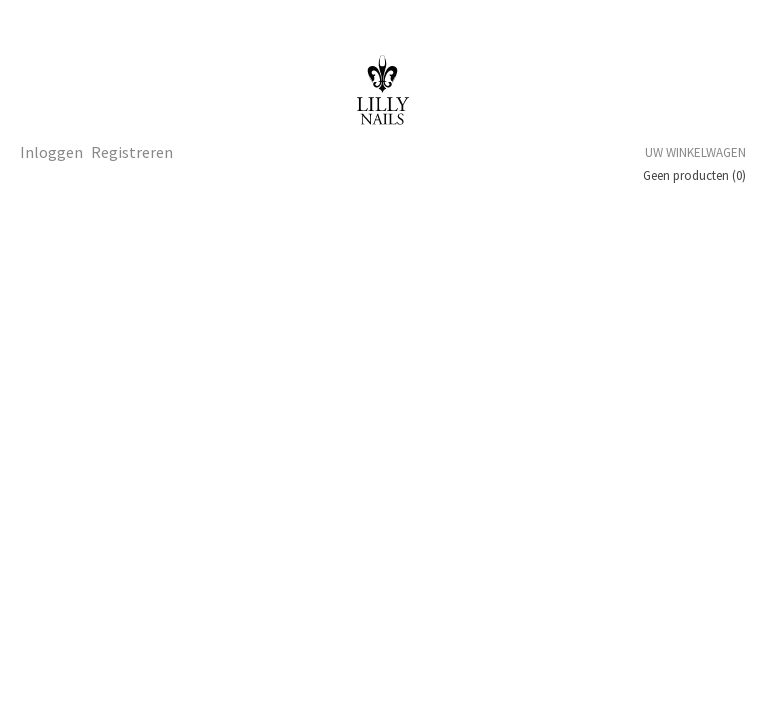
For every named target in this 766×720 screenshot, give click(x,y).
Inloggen (51, 152)
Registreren (132, 152)
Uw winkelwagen (695, 152)
